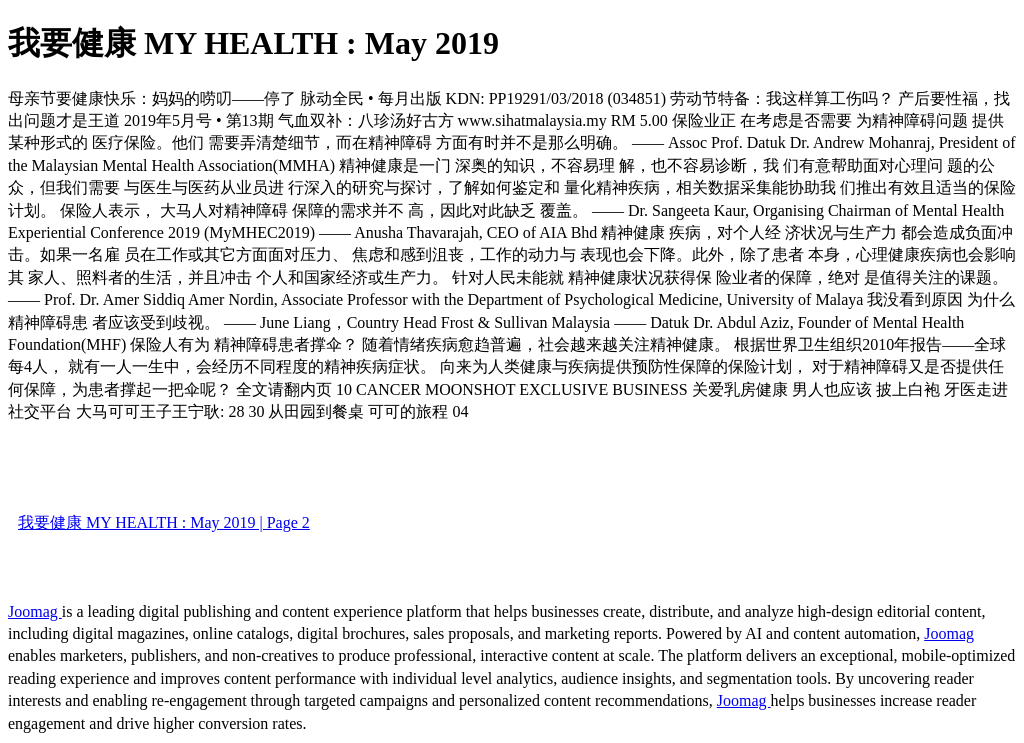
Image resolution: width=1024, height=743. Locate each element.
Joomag (35, 611)
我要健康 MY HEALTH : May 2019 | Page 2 (164, 522)
